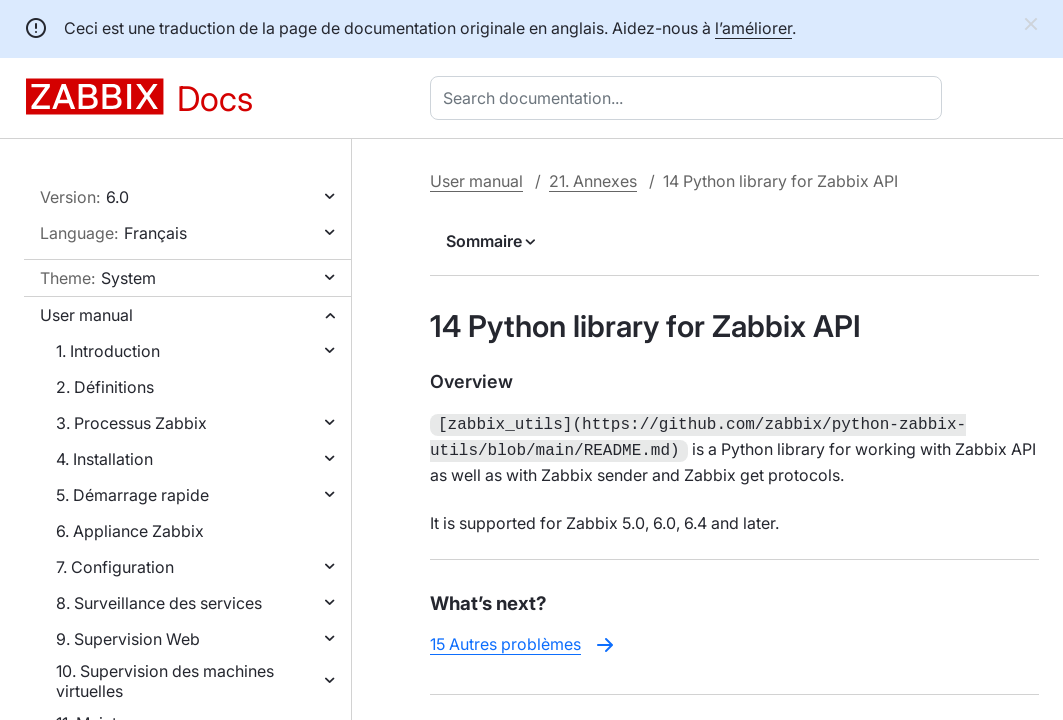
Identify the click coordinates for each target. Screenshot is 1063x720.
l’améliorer (753, 28)
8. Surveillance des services (159, 603)
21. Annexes (593, 181)
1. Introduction (108, 351)
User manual (86, 315)
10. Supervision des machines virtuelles (165, 681)
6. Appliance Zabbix (130, 531)
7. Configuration (115, 567)
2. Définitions (105, 387)
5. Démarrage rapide (132, 495)
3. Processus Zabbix (131, 423)
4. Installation (104, 459)
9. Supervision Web (128, 639)
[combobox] (690, 98)
